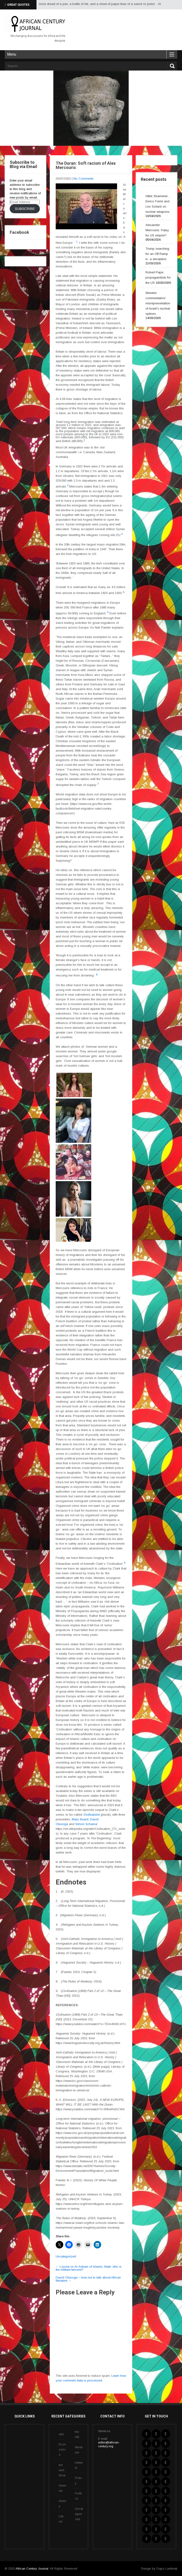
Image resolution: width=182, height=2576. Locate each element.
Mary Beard (80, 1819)
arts (61, 2434)
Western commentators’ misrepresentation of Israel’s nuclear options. (158, 303)
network (79, 2465)
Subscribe (25, 209)
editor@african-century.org (109, 2444)
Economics (62, 2449)
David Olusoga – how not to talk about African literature (88, 2279)
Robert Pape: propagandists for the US (158, 277)
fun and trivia (62, 2470)
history (62, 2503)
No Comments (83, 178)
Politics (78, 2496)
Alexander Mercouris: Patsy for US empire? (157, 230)
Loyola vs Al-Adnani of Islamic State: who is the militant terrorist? (89, 2268)
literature (78, 2449)
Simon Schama (86, 1824)
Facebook (19, 232)
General (62, 2488)
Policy (78, 2480)
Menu (11, 54)
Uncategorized (66, 2256)
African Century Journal (32, 2568)
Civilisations (91, 1814)
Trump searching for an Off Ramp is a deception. (157, 254)
